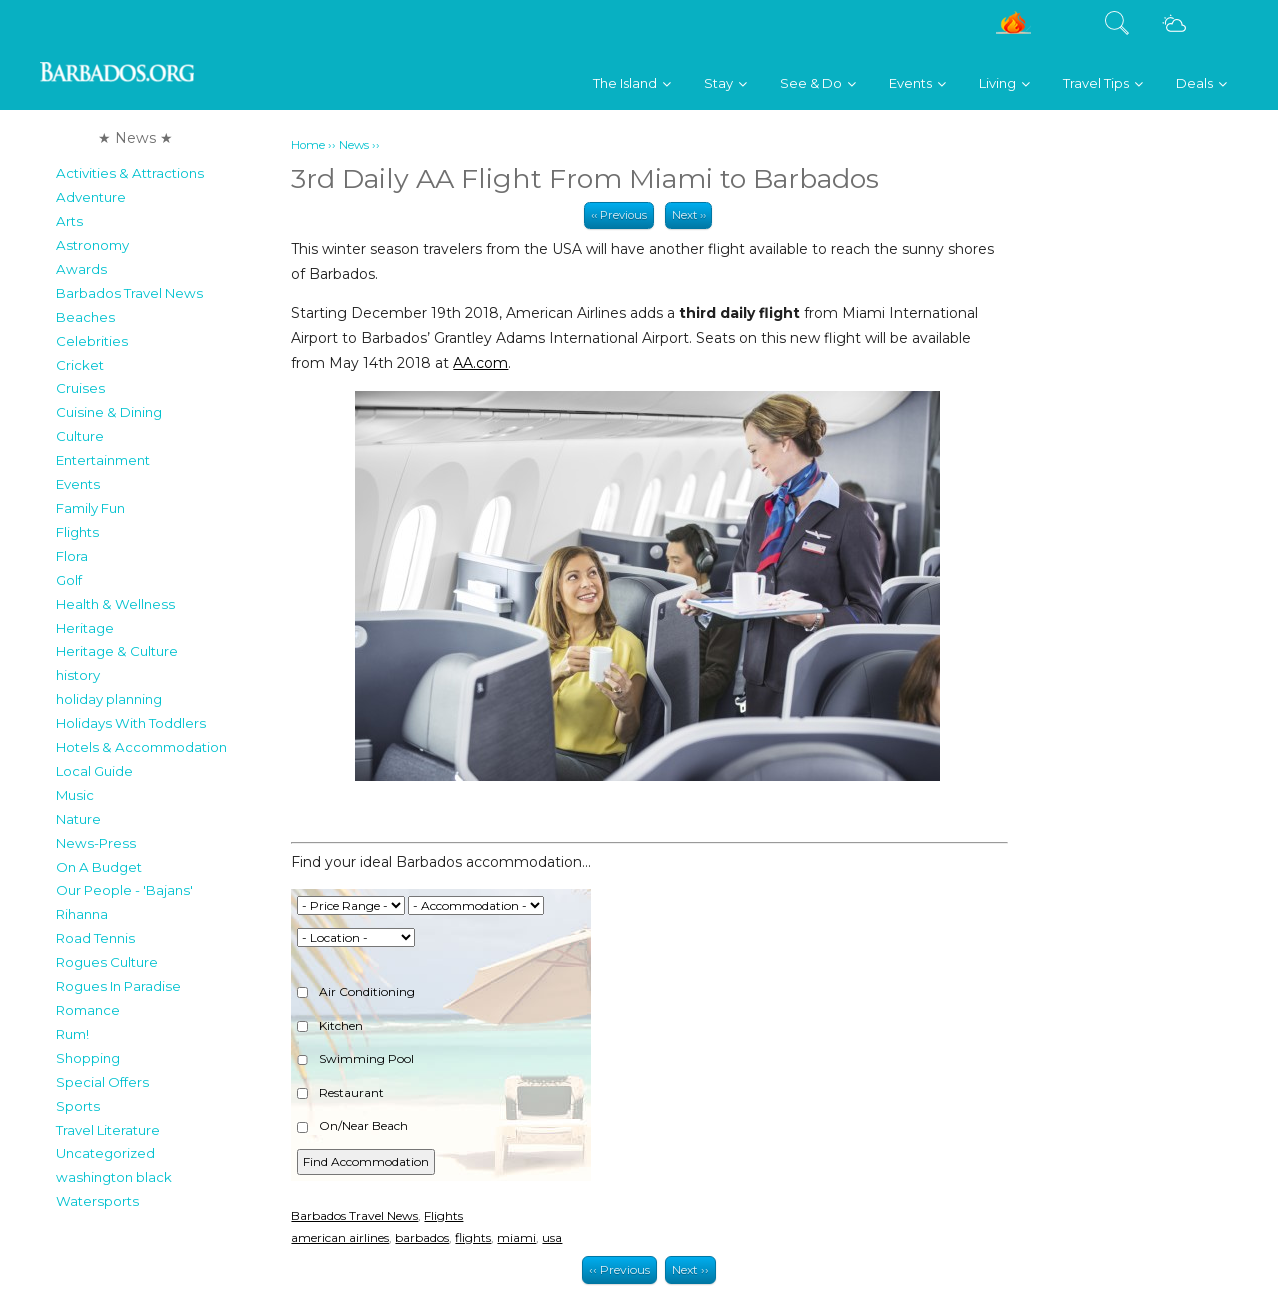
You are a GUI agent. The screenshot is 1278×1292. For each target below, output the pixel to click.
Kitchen (330, 1025)
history (78, 675)
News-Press (96, 843)
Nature (78, 819)
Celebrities (92, 341)
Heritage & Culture (117, 651)
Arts (69, 221)
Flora (72, 556)
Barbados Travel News (129, 293)
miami (516, 1237)
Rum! (72, 1034)
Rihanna (82, 914)
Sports (78, 1106)
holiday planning (109, 699)
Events (78, 484)
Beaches (85, 317)
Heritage (85, 628)
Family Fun (90, 508)
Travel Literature (108, 1130)
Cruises (80, 388)
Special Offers (102, 1082)
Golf (69, 580)
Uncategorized (105, 1153)
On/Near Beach (352, 1125)
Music (75, 795)
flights (473, 1237)
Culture (80, 436)
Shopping (88, 1058)
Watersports (97, 1201)
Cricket (80, 365)
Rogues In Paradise (118, 986)
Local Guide (94, 771)
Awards (81, 269)
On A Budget (99, 867)
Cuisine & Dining (109, 412)
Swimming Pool (355, 1058)
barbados (422, 1237)
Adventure (91, 197)
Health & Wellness (115, 604)
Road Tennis (95, 938)
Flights (77, 532)
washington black (114, 1177)
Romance (88, 1010)
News (354, 145)
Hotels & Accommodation (141, 747)
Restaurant (340, 1092)
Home (308, 145)
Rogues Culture (107, 962)
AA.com (480, 363)
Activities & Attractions (130, 173)
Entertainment (103, 460)
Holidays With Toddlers (131, 723)
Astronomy (92, 245)
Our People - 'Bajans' (124, 890)
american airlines (340, 1237)
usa (552, 1237)
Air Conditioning (356, 991)
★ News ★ (135, 138)
